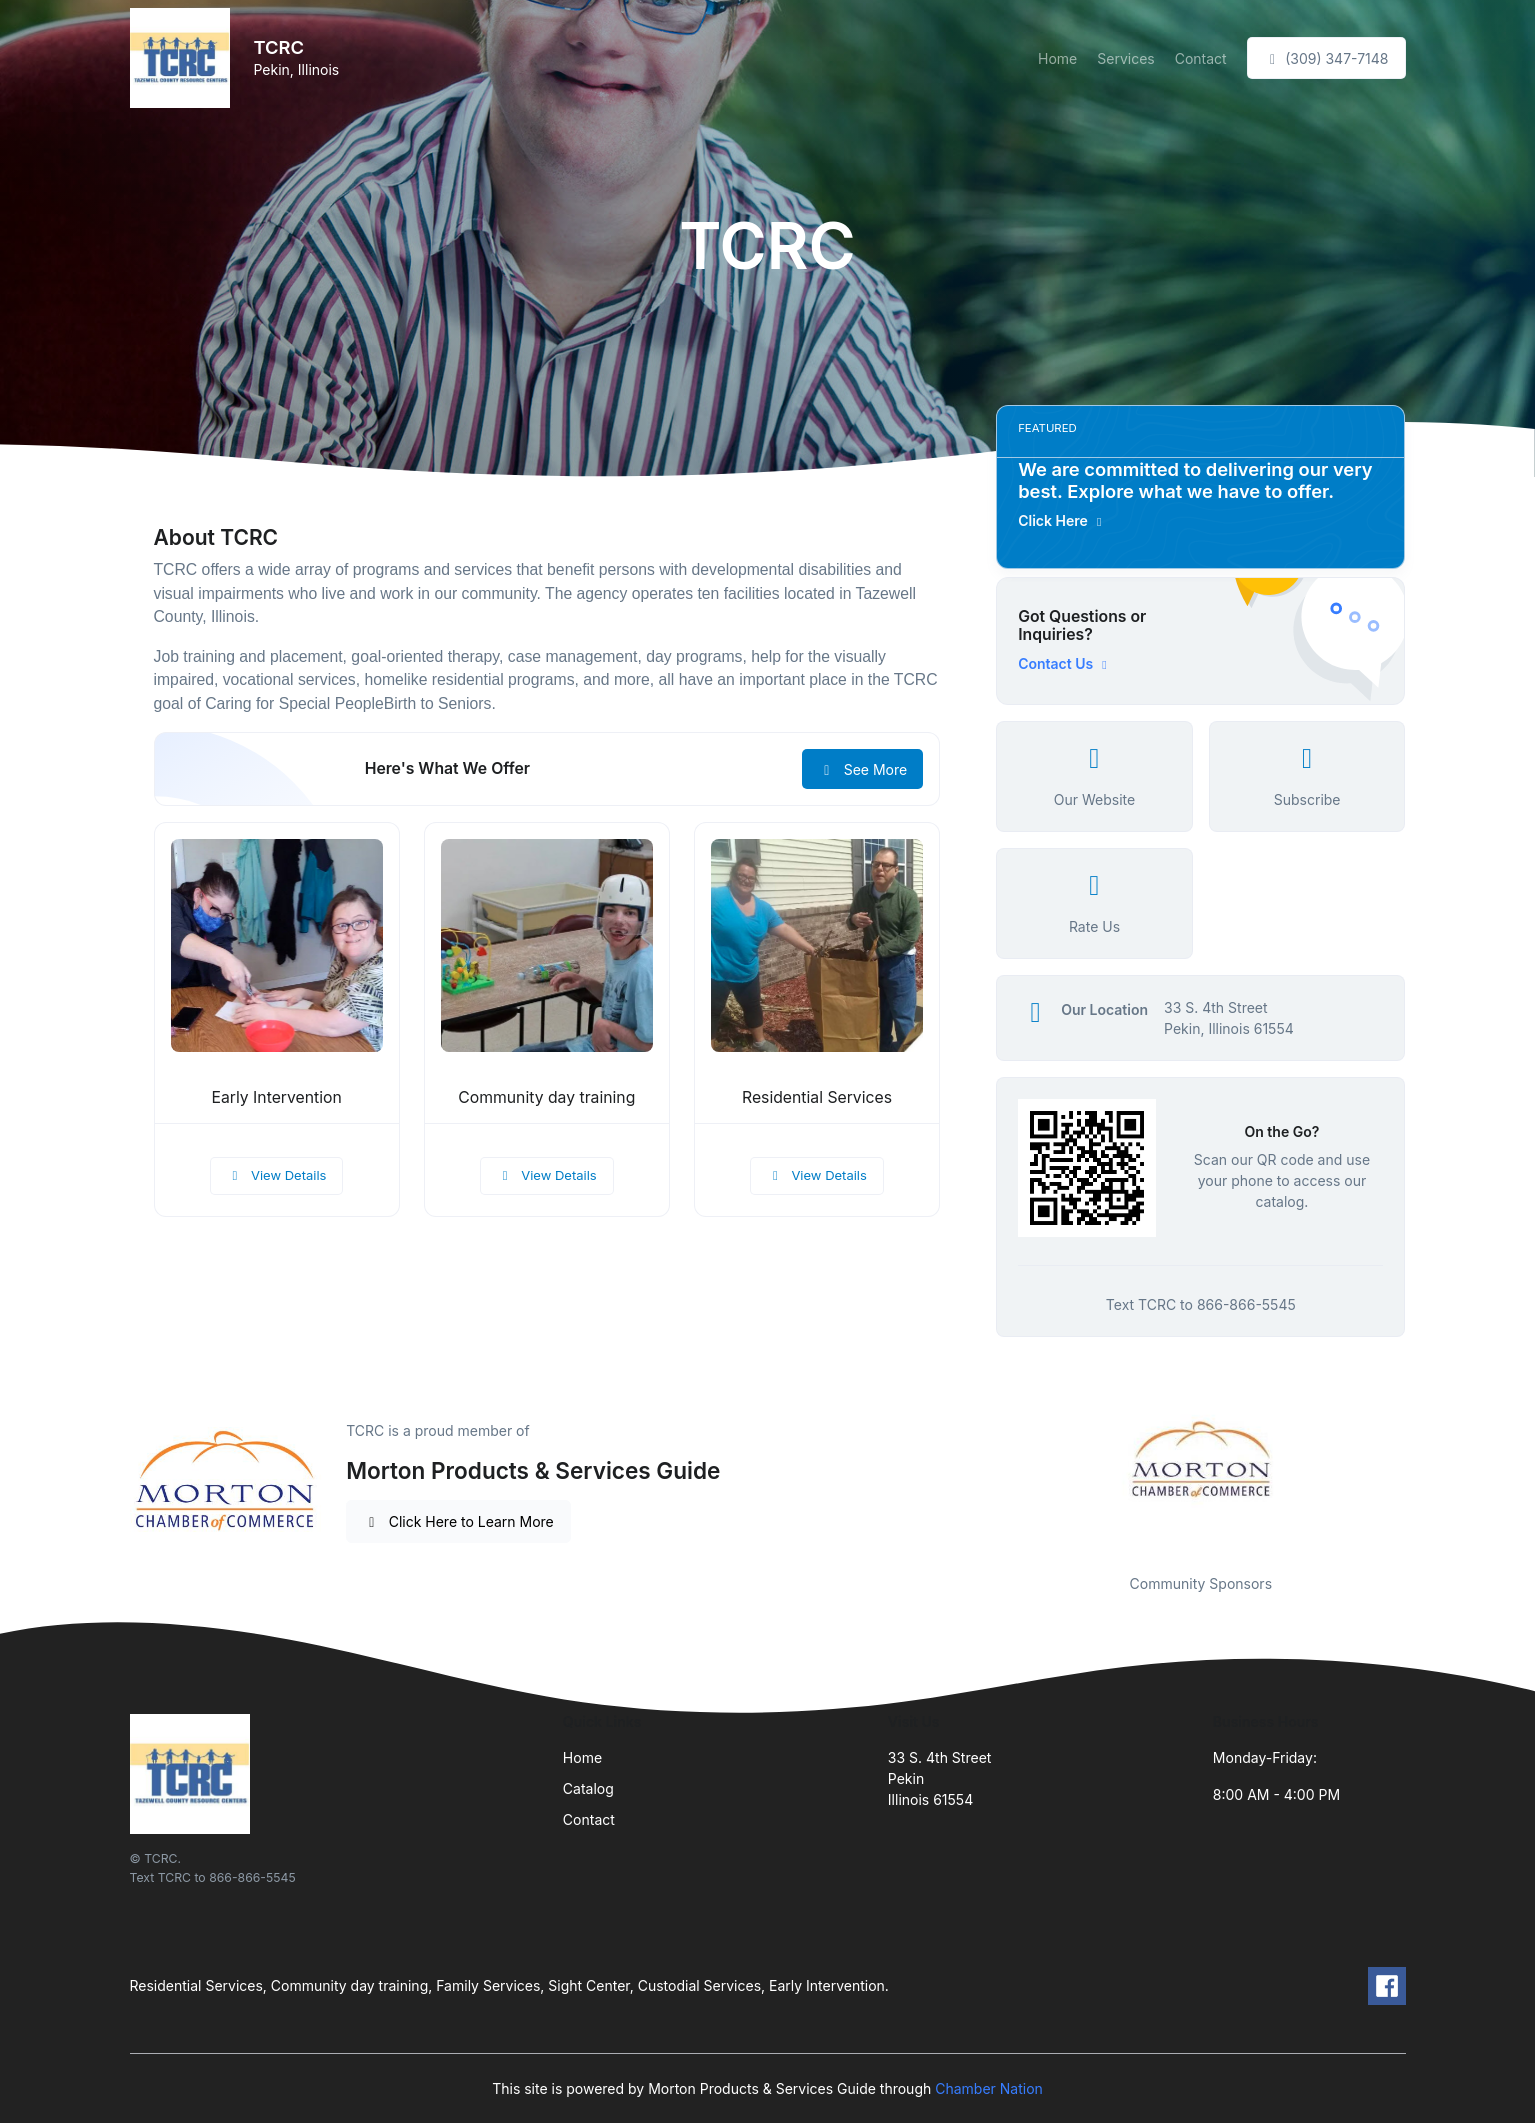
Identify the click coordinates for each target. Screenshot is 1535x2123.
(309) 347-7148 (1326, 58)
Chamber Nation (989, 2088)
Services (1125, 58)
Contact (1201, 58)
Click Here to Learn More (458, 1521)
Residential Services (817, 1097)
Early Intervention (276, 1097)
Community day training (546, 1097)
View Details (277, 1175)
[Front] (184, 58)
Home (1057, 58)
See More (862, 769)
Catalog (588, 1788)
